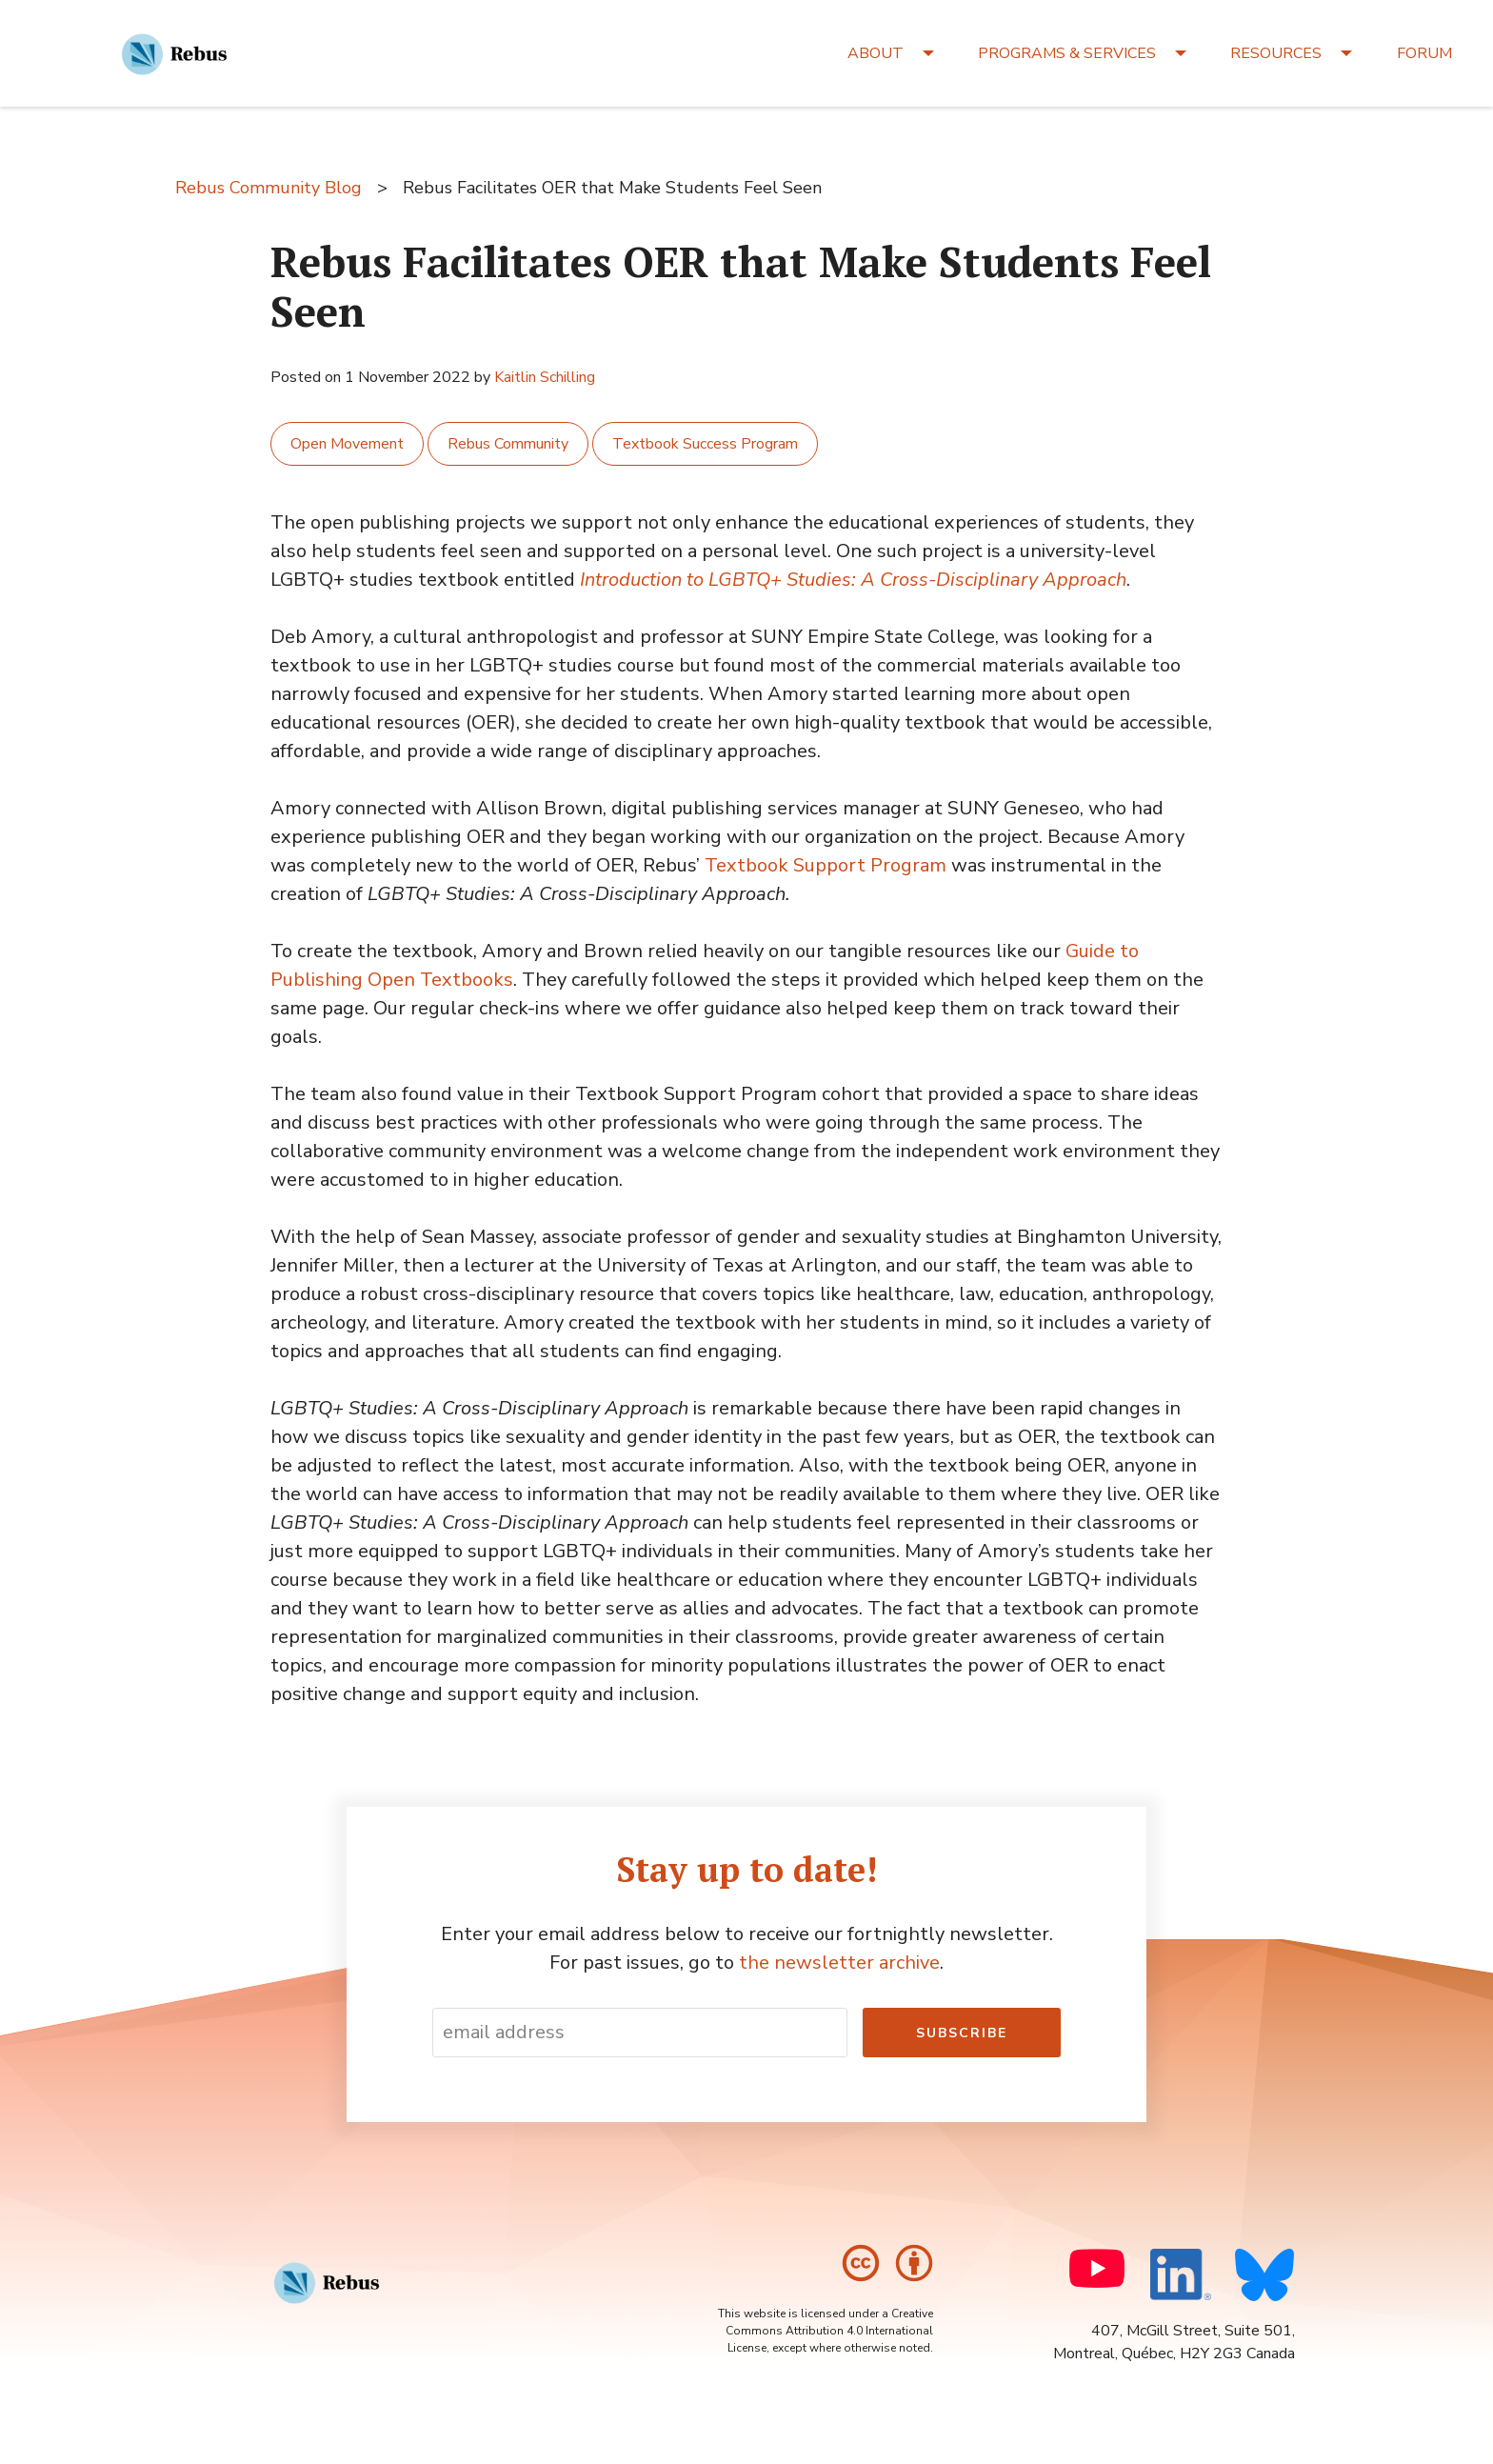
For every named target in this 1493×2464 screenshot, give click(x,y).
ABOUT (875, 53)
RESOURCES (1276, 53)
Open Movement (347, 443)
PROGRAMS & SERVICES (1067, 53)
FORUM (1424, 53)
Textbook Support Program (825, 865)
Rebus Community (508, 443)
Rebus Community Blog (268, 187)
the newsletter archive (839, 1962)
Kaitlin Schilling (544, 377)
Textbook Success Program (705, 443)
